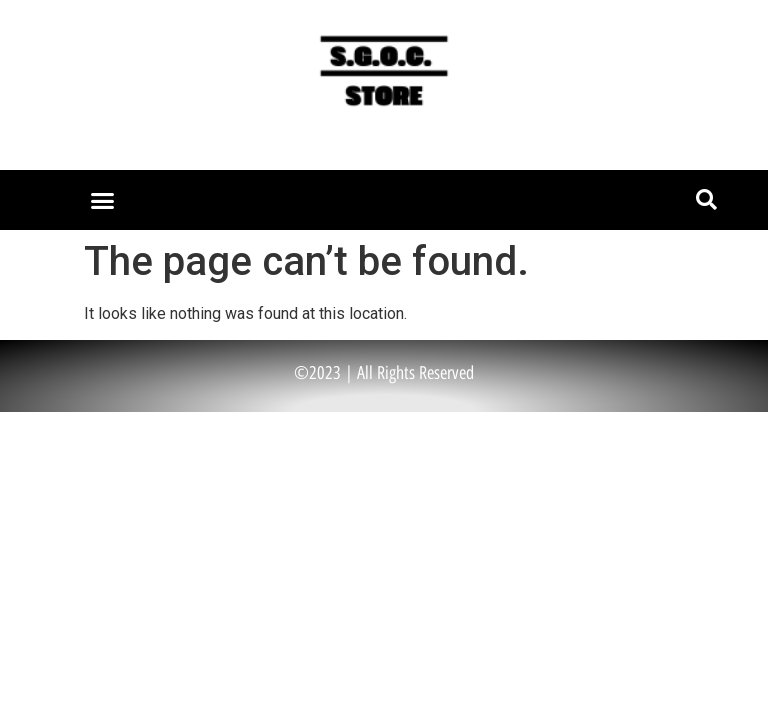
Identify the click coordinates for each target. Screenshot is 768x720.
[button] (102, 200)
